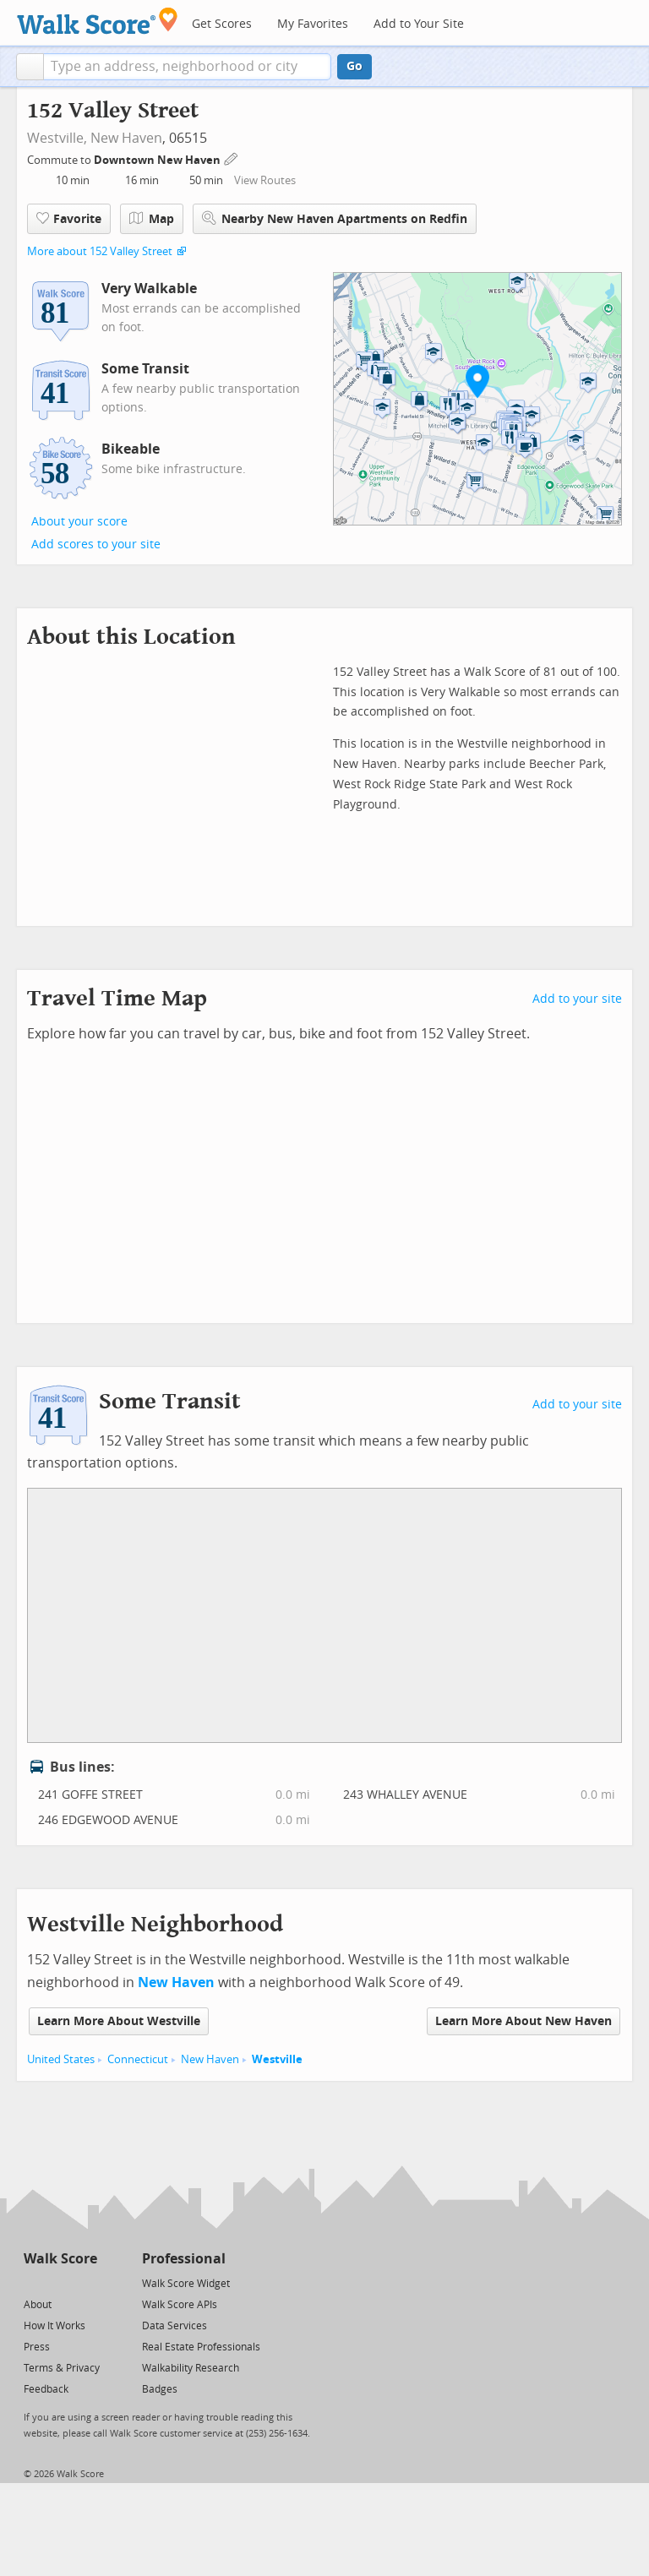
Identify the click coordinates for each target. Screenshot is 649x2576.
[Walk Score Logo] (97, 21)
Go (354, 66)
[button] (30, 66)
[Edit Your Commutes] (231, 158)
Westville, (57, 138)
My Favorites (312, 24)
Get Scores (222, 24)
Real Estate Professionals (201, 2347)
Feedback (46, 2389)
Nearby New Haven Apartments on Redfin (334, 218)
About (38, 2305)
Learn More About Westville (118, 2021)
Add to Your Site (419, 24)
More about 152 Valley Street (99, 251)
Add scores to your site (96, 544)
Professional (184, 2259)
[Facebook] (59, 2282)
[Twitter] (33, 2282)
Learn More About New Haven (523, 2021)
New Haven (126, 138)
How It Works (54, 2326)
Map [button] (151, 218)
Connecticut (137, 2059)
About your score (79, 522)
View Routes (265, 180)
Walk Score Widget (186, 2284)
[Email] (85, 2282)
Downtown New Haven (158, 160)
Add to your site (577, 999)
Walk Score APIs (179, 2305)
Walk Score (60, 2259)
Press (37, 2347)
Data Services (174, 2326)
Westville (277, 2059)
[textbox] (187, 66)
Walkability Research (190, 2368)
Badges (159, 2389)
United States (61, 2059)
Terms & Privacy (62, 2368)
